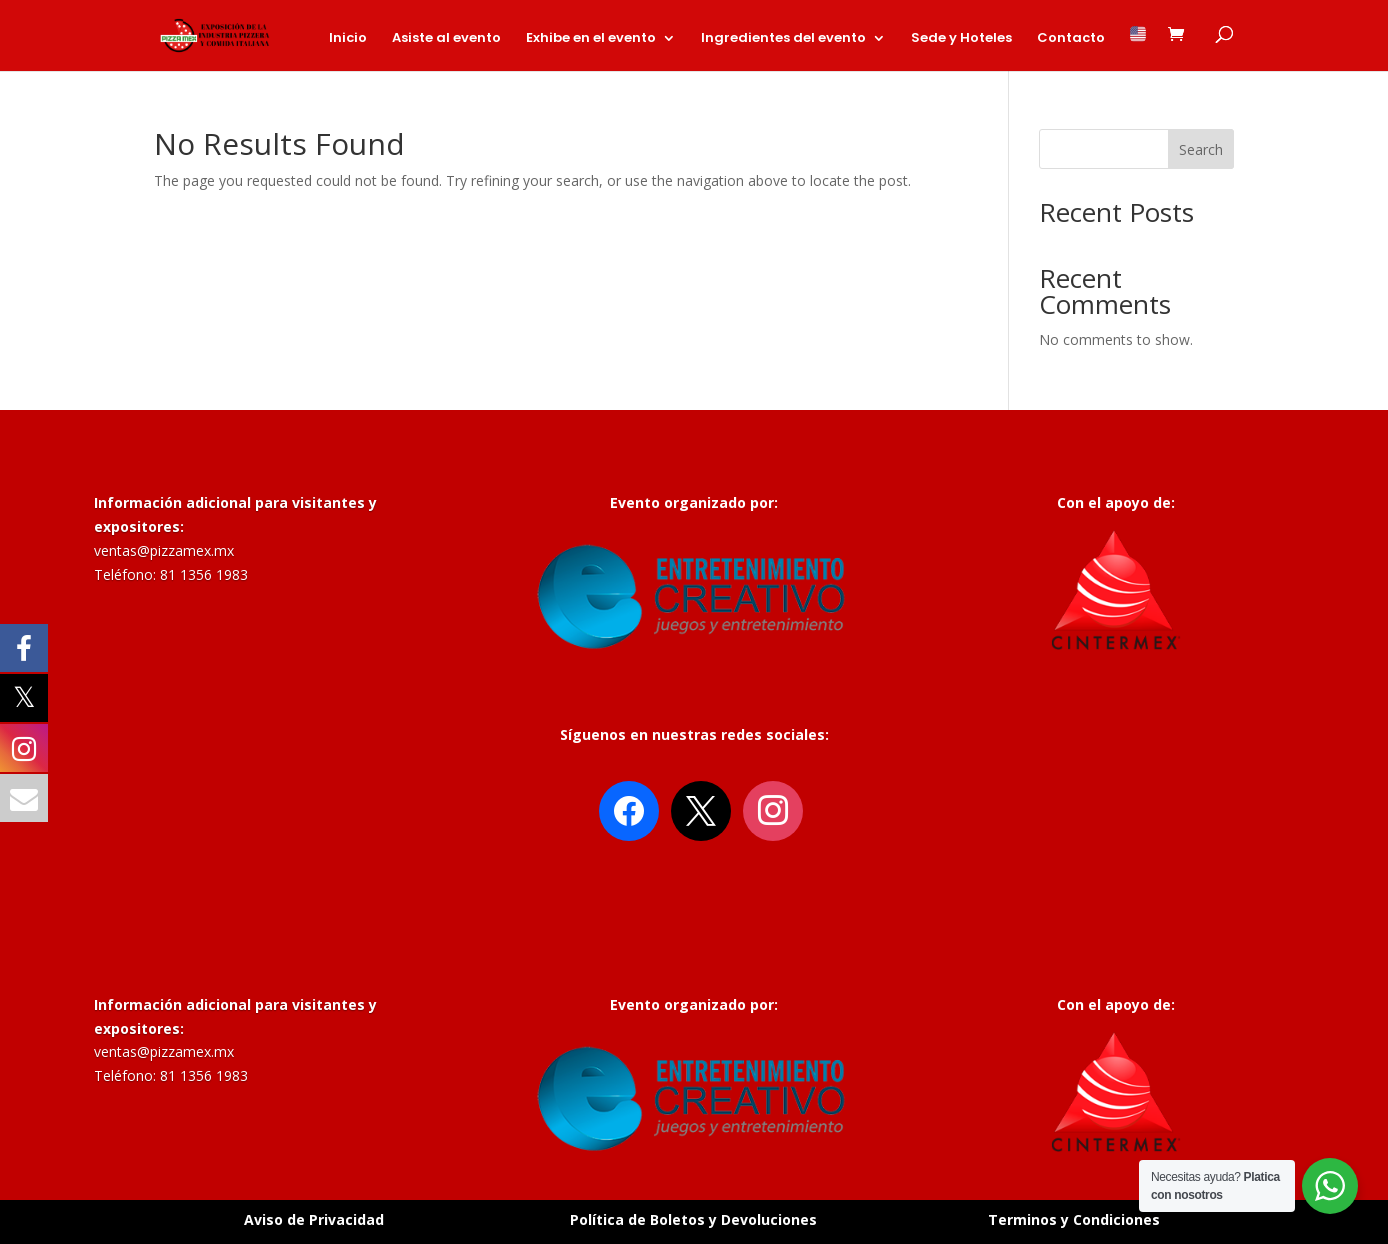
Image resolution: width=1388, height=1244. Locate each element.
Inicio (348, 39)
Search (1201, 149)
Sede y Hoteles (961, 39)
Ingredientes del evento (783, 39)
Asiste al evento (446, 39)
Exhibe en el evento (591, 39)
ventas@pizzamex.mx (164, 550)
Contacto (1071, 39)
